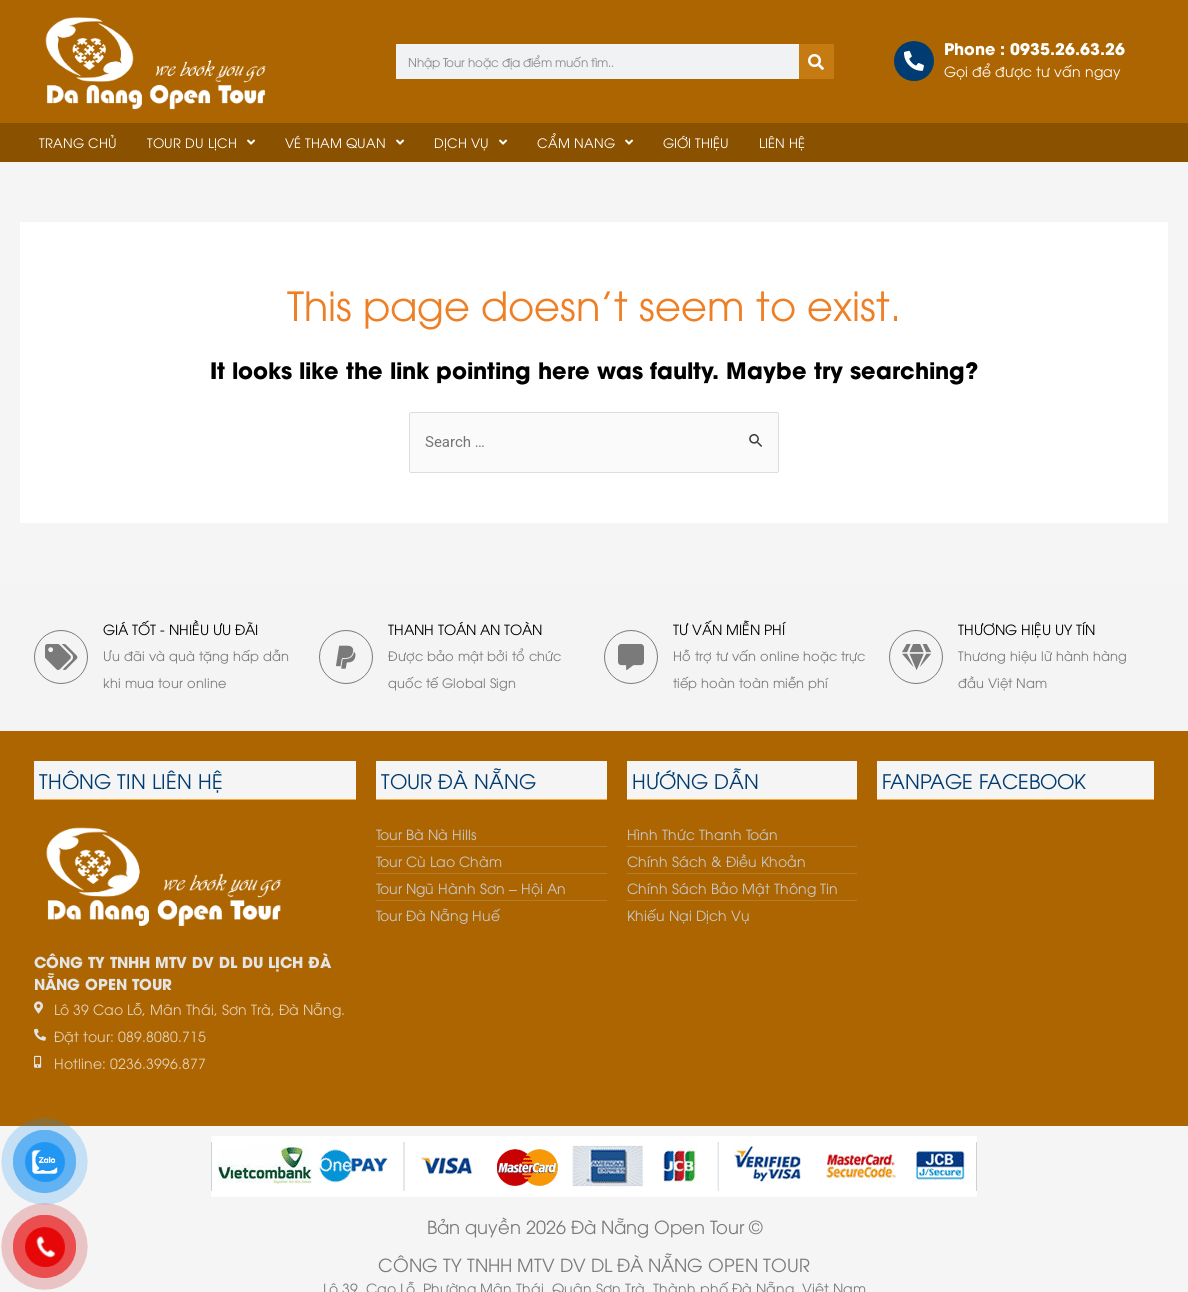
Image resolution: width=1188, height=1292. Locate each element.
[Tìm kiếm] (816, 61)
